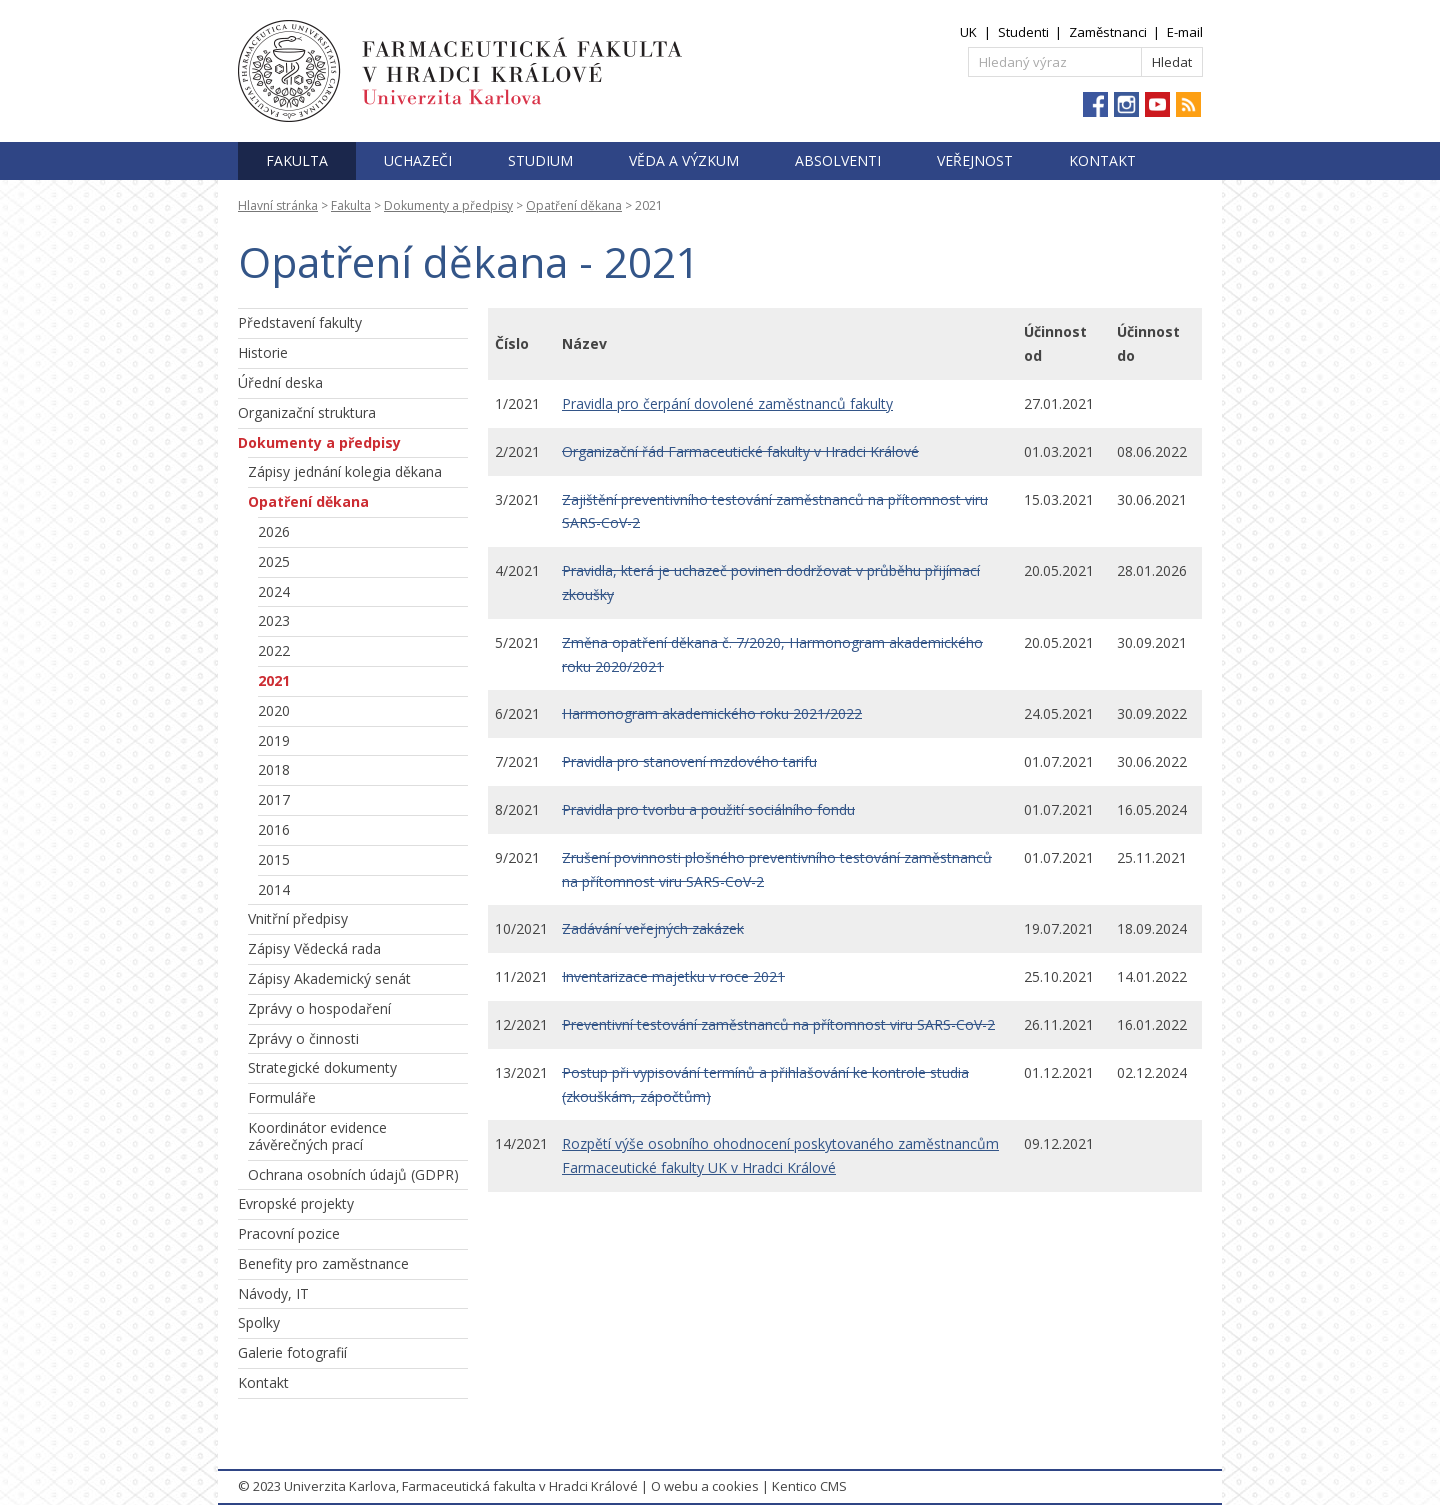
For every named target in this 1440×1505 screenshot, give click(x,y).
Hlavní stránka (278, 205)
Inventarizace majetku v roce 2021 (673, 976)
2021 (274, 680)
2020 (274, 710)
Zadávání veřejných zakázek (653, 928)
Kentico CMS (809, 1486)
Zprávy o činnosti (303, 1038)
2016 (274, 829)
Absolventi (838, 160)
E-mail (1185, 32)
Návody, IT (273, 1293)
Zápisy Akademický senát (329, 978)
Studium (540, 160)
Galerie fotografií (292, 1352)
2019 (274, 740)
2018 (274, 769)
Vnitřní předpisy (298, 918)
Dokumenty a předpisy (448, 205)
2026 (274, 531)
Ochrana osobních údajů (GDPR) (353, 1174)
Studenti (1023, 32)
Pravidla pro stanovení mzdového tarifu (689, 761)
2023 (274, 620)
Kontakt (1102, 160)
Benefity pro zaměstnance (323, 1263)
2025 (274, 561)
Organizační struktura (307, 412)
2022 (274, 650)
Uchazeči (418, 160)
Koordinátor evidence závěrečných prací (317, 1136)
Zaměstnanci (1108, 32)
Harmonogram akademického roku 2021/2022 (712, 713)
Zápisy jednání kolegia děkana (345, 471)
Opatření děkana (574, 205)
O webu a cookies (705, 1486)
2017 (274, 799)
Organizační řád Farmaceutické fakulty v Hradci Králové (740, 451)
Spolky (259, 1322)
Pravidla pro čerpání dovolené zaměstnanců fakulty (727, 403)
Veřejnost (975, 160)
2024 (274, 591)
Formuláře (282, 1097)
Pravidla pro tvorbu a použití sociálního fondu (708, 809)
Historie (263, 352)
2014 (274, 889)
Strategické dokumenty (322, 1067)
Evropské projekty (296, 1203)
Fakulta (297, 160)
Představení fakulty (300, 322)
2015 (274, 859)
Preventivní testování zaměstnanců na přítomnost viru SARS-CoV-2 (778, 1024)
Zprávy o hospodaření (319, 1008)
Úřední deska (280, 382)
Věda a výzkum (684, 160)
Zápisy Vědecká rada (314, 948)
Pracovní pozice (289, 1233)
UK (968, 32)
